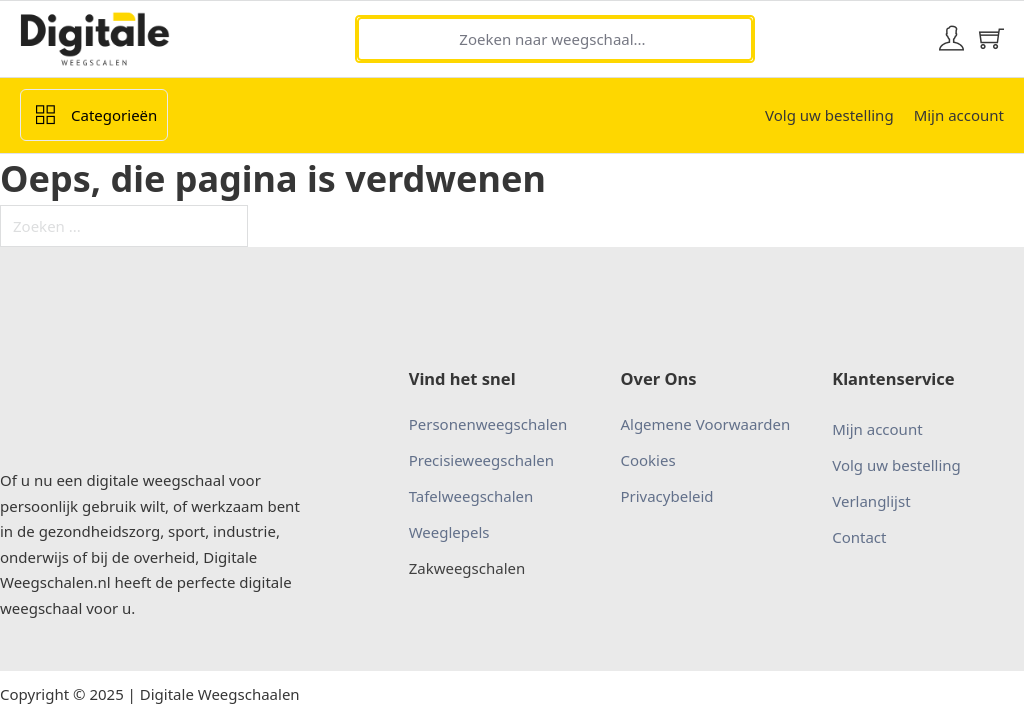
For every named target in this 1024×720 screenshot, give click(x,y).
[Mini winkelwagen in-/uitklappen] (991, 38)
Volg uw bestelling (829, 115)
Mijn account (959, 115)
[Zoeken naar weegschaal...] (555, 39)
